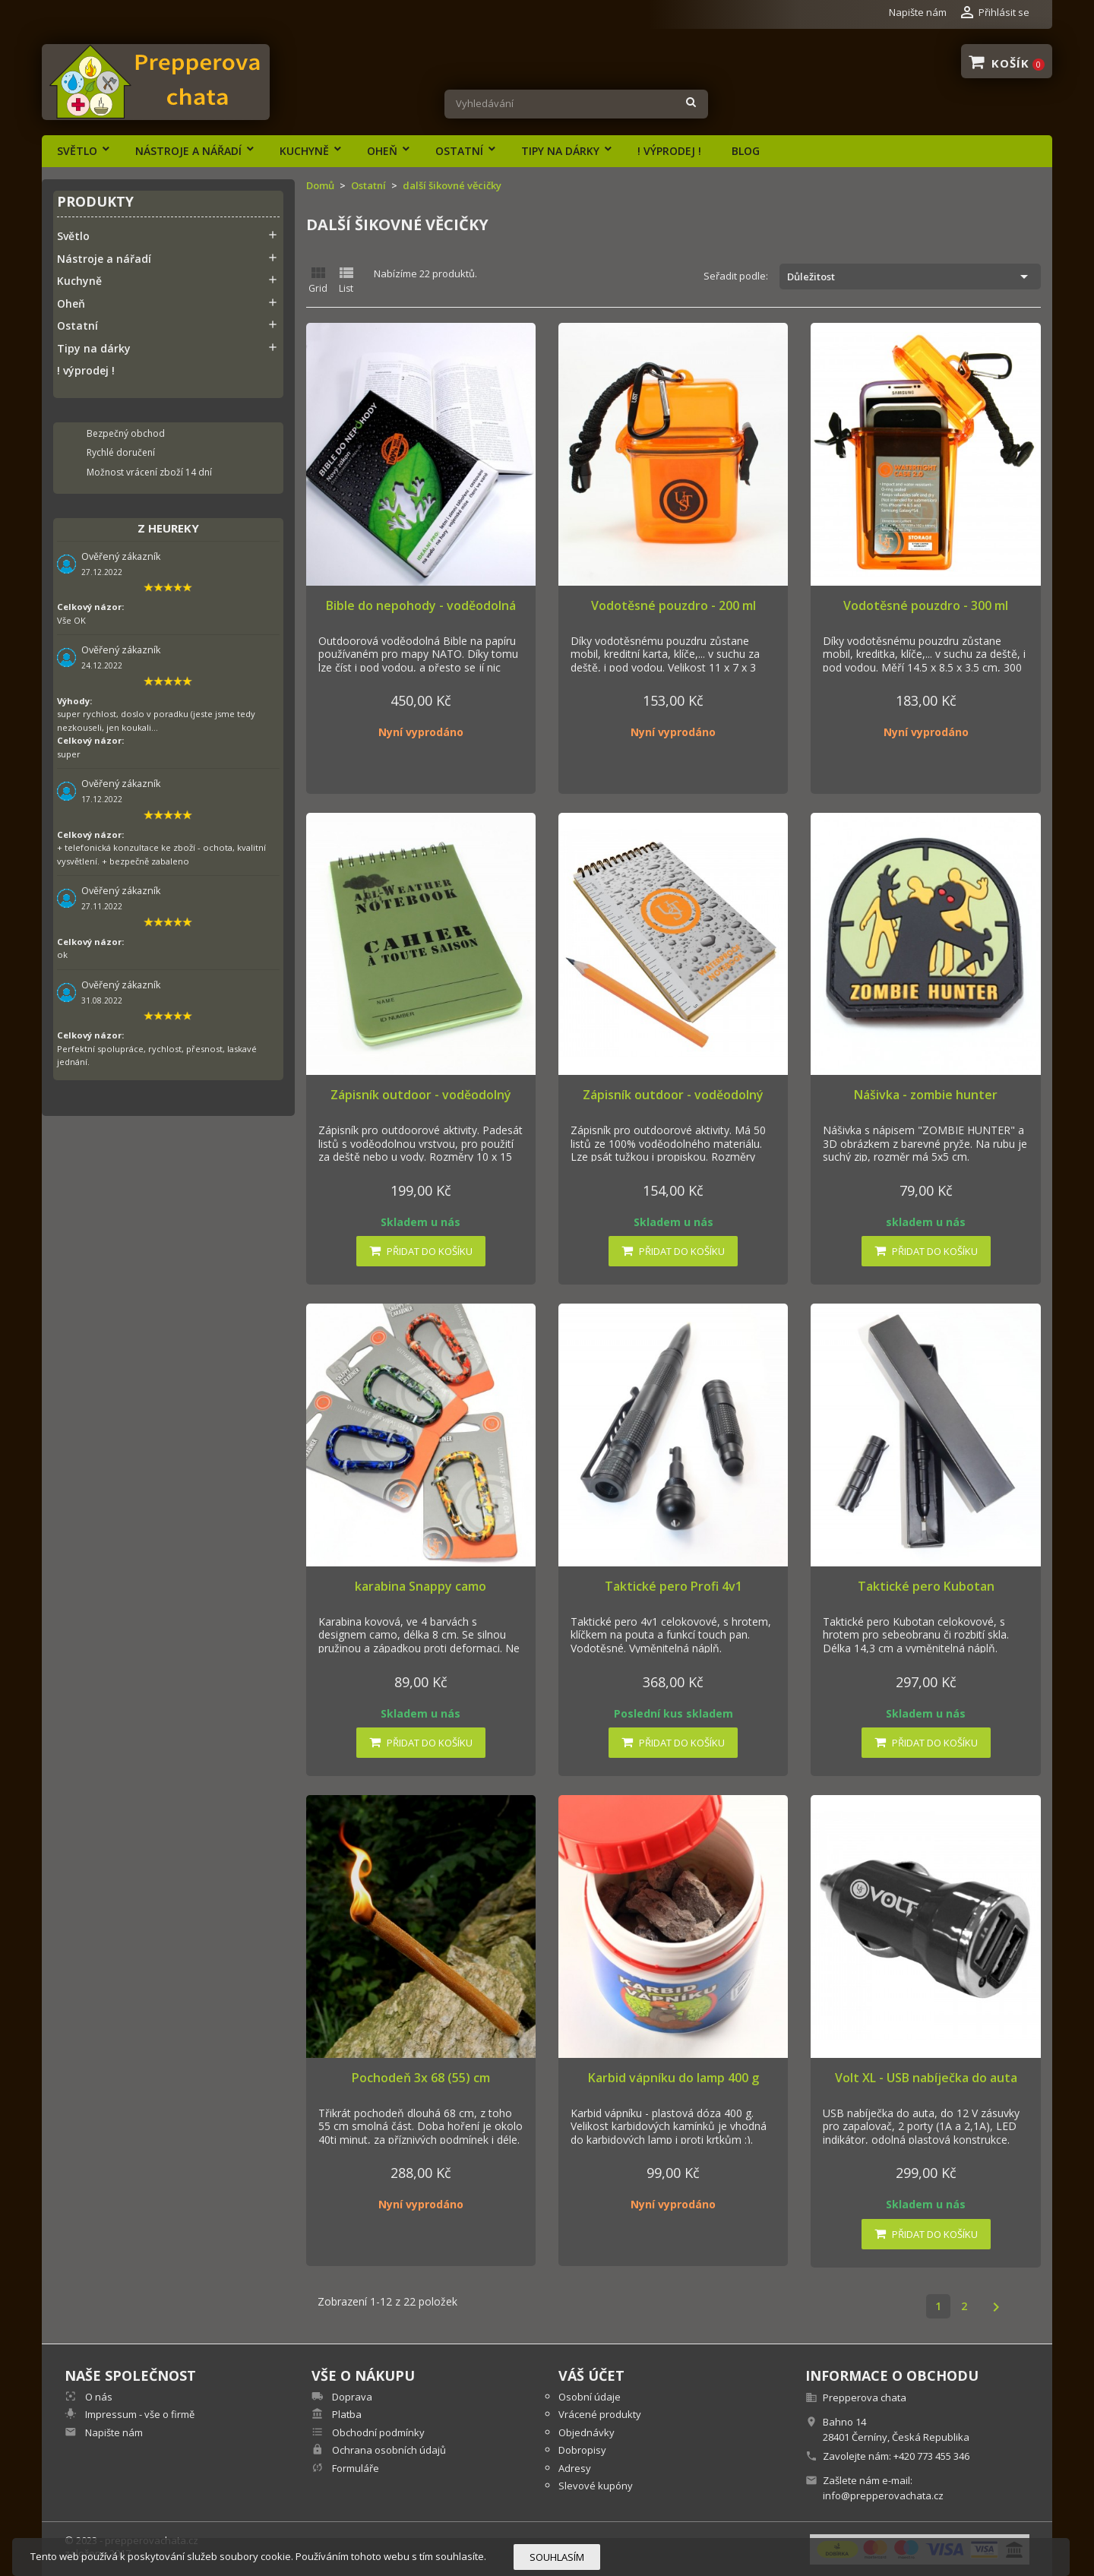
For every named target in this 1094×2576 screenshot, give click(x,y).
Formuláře (354, 2468)
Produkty (95, 202)
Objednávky (586, 2432)
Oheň (382, 151)
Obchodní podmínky (377, 2432)
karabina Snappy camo (420, 1586)
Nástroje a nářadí (188, 151)
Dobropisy (582, 2450)
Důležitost (910, 276)
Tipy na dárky (560, 151)
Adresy (574, 2468)
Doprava (351, 2397)
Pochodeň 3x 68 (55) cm (421, 2077)
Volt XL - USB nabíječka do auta (926, 2077)
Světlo (77, 151)
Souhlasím (557, 2557)
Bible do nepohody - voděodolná (421, 605)
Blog (746, 151)
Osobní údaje (589, 2397)
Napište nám (918, 12)
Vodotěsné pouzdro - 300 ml (925, 605)
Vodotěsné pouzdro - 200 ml (673, 605)
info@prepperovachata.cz (883, 2495)
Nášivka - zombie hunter (926, 1094)
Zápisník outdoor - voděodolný (420, 1094)
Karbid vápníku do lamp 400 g (673, 2077)
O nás (97, 2397)
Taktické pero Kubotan (926, 1586)
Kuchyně (304, 151)
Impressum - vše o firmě (138, 2414)
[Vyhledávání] (576, 104)
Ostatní (459, 151)
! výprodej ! (669, 151)
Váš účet (591, 2375)
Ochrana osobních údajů (388, 2450)
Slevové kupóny (595, 2485)
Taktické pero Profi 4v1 (673, 1586)
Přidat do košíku (421, 1251)
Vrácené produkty (599, 2414)
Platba (346, 2414)
